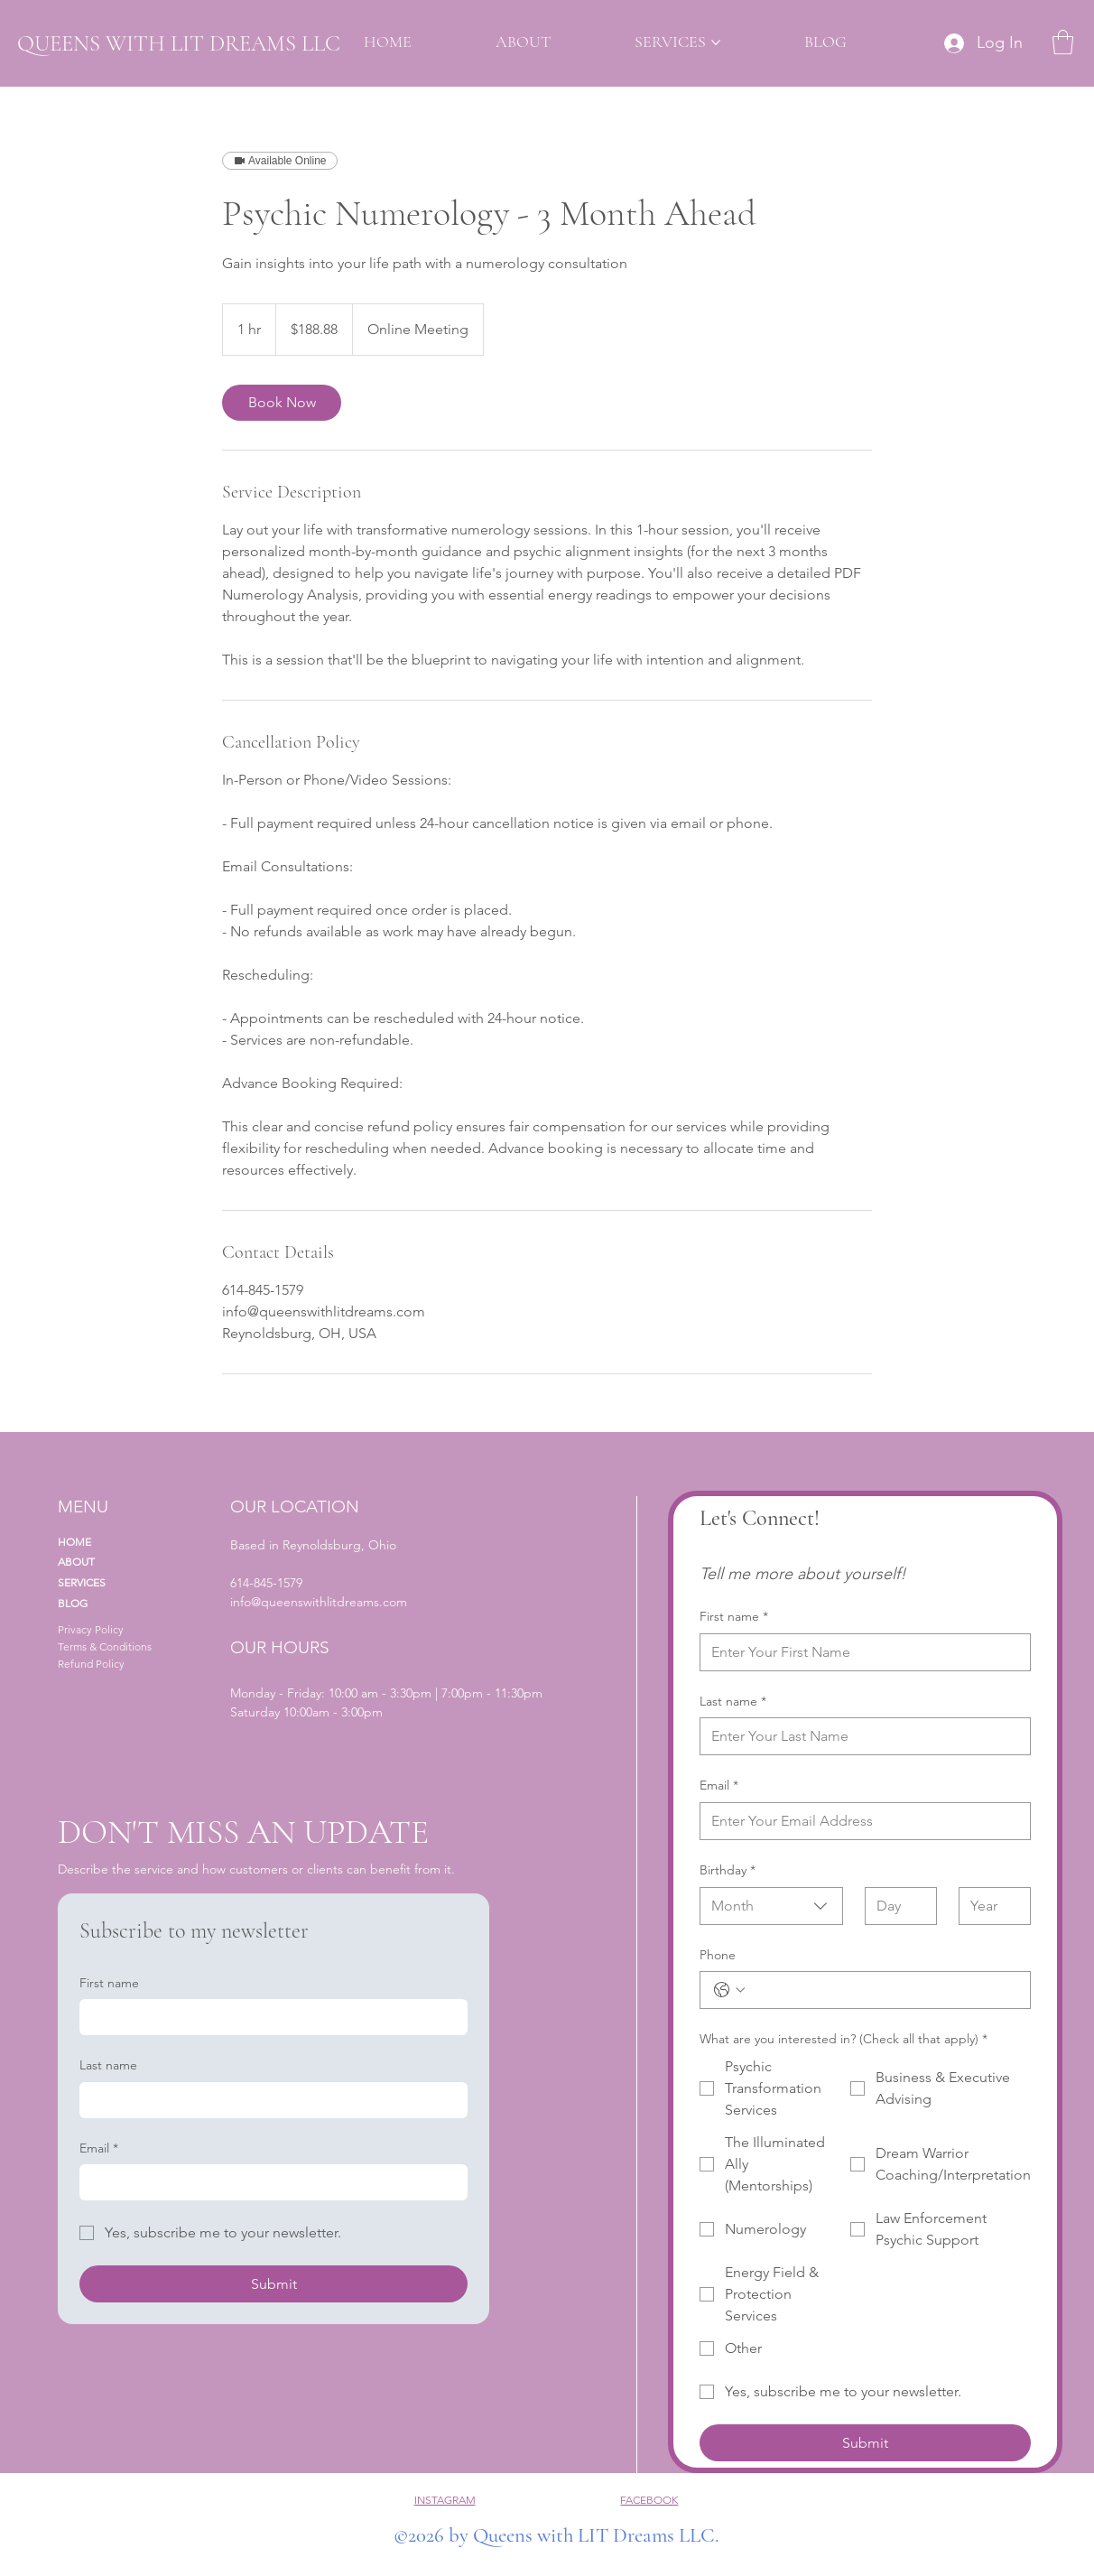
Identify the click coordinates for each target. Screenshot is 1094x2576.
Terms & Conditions (105, 1646)
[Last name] (859, 1736)
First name (734, 1617)
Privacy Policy (91, 1629)
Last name (733, 1702)
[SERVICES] (135, 1583)
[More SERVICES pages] (715, 42)
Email (719, 1786)
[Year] (989, 1906)
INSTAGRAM (445, 2499)
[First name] (859, 1652)
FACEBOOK (649, 2499)
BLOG (73, 1603)
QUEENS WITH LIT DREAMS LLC (178, 43)
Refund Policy (91, 1663)
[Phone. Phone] (883, 1990)
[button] (1062, 42)
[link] (281, 403)
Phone (718, 1955)
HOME (74, 1541)
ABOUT (76, 1561)
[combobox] (772, 1906)
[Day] (895, 1906)
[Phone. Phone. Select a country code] (729, 1990)
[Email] (859, 1821)
